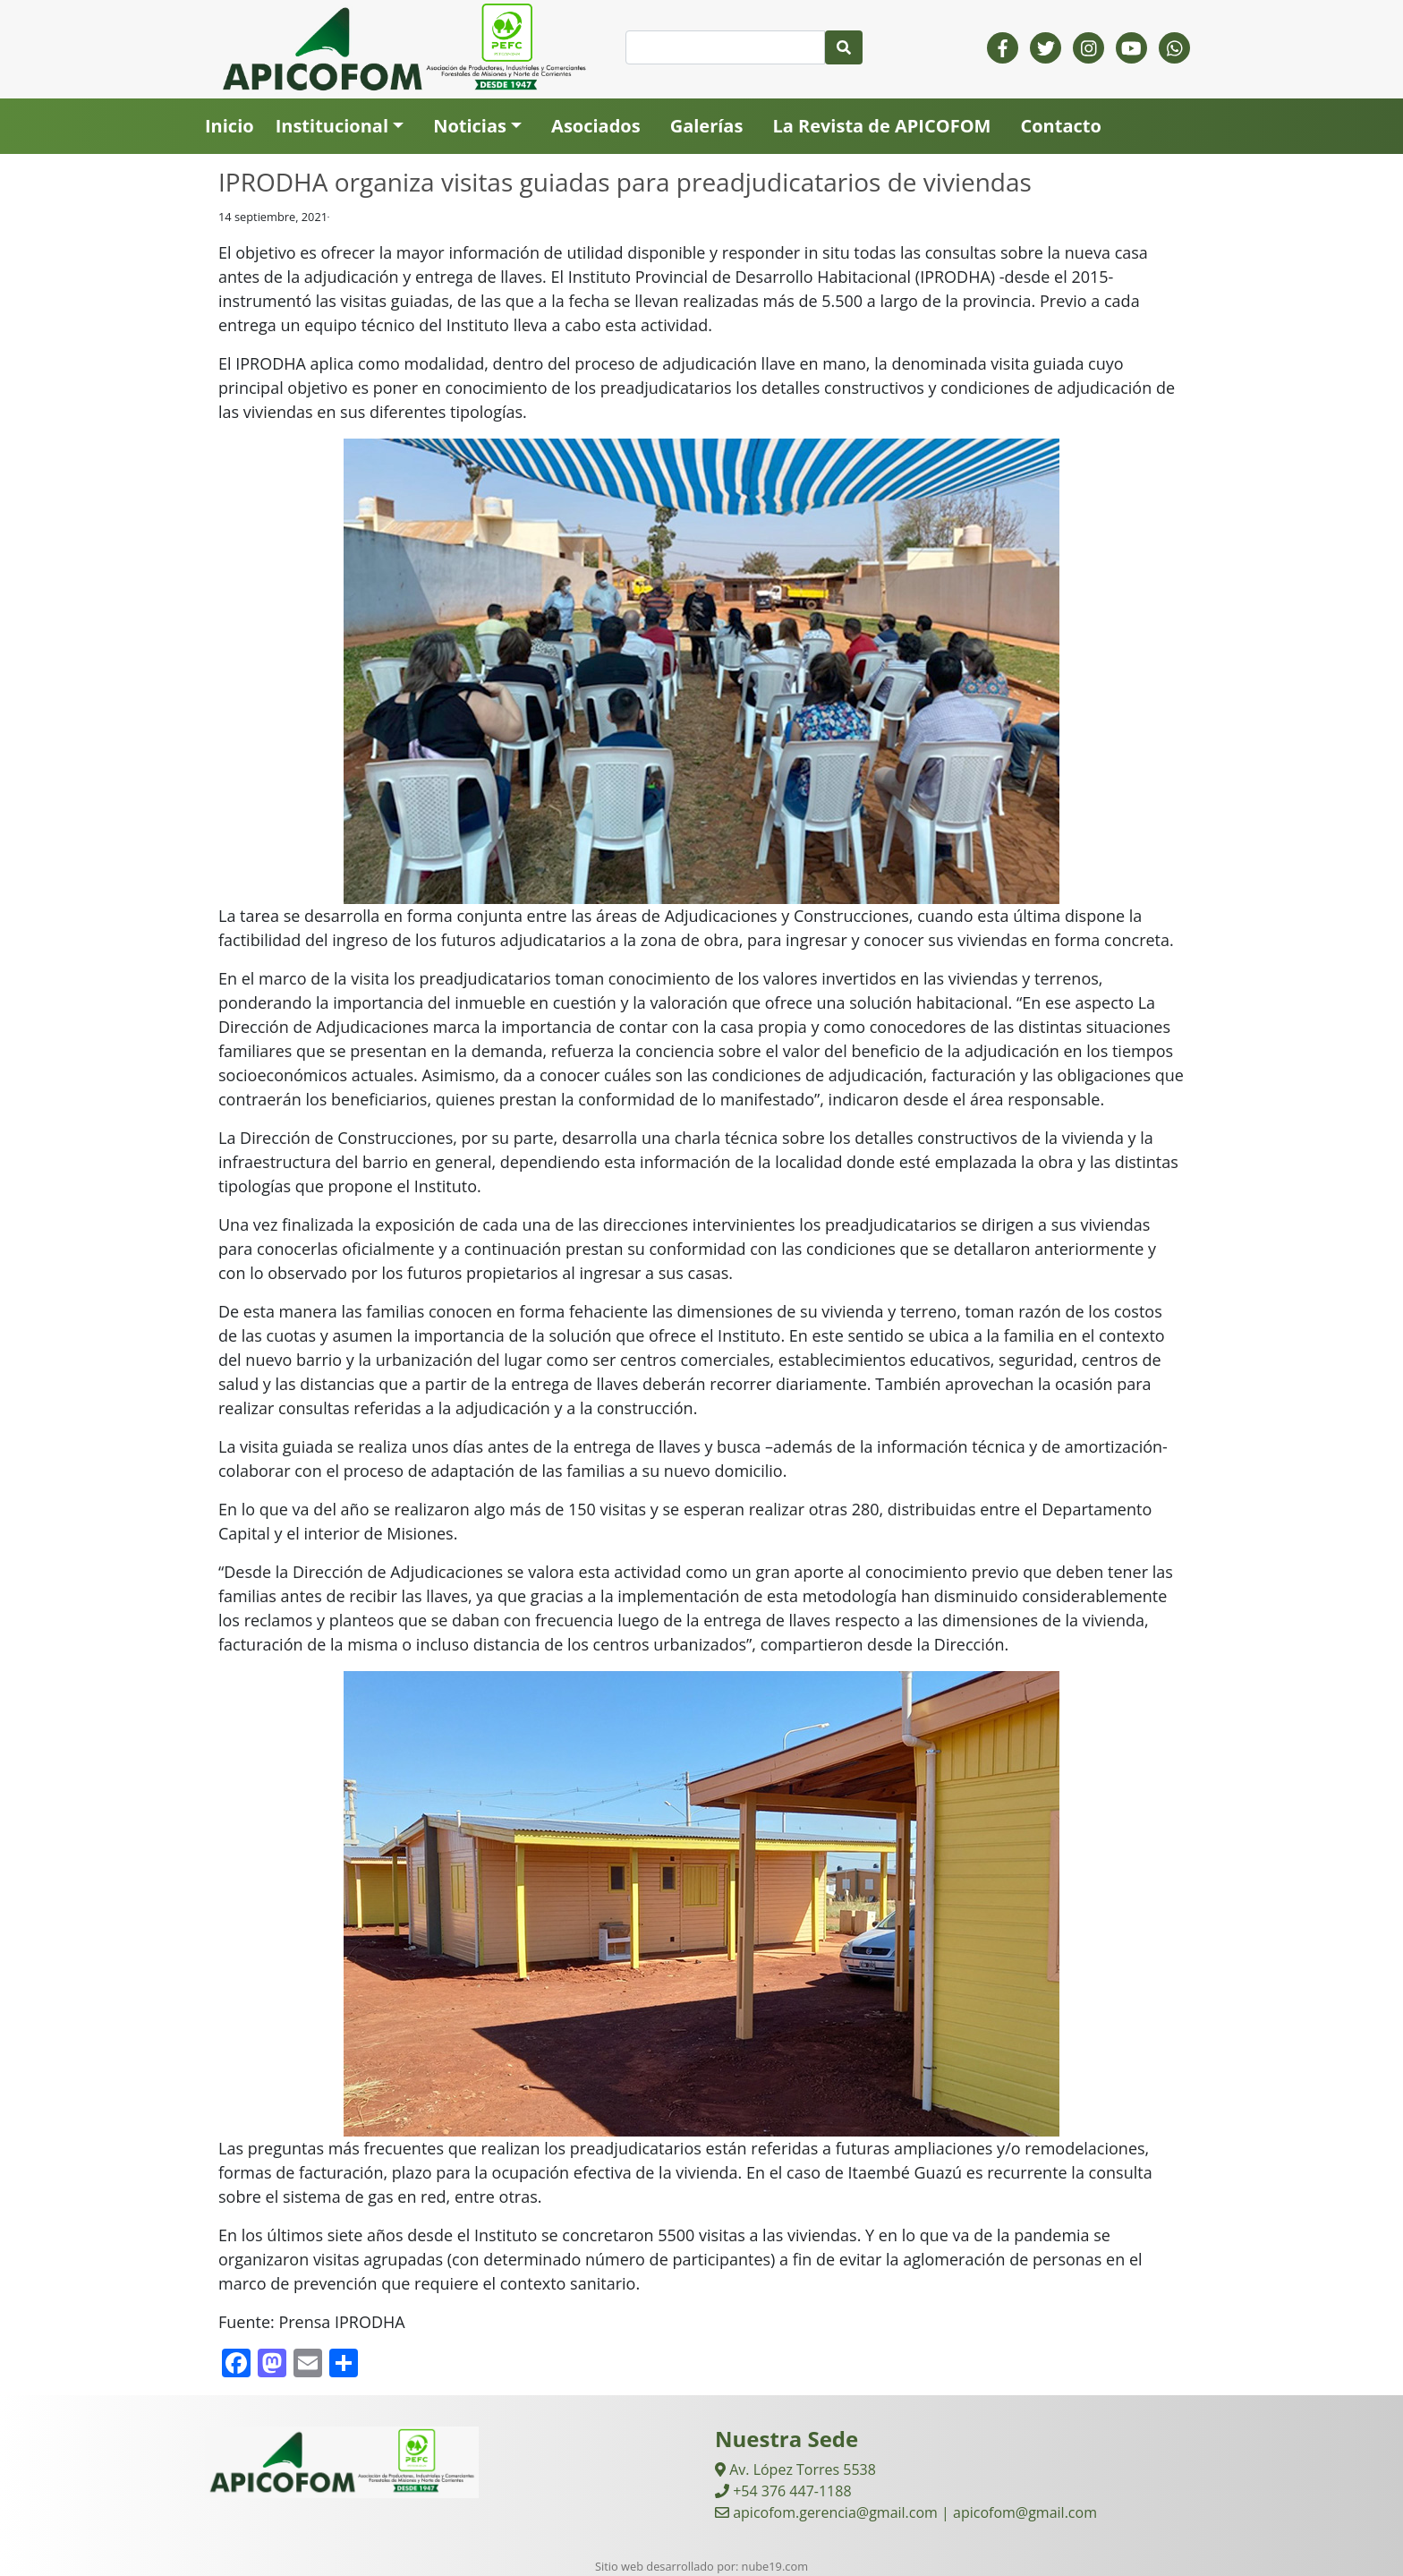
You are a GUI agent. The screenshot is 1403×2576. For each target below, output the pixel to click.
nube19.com (775, 2566)
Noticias (469, 126)
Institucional (332, 126)
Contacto (1060, 126)
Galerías (707, 126)
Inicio (229, 126)
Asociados (596, 126)
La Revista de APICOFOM (881, 126)
